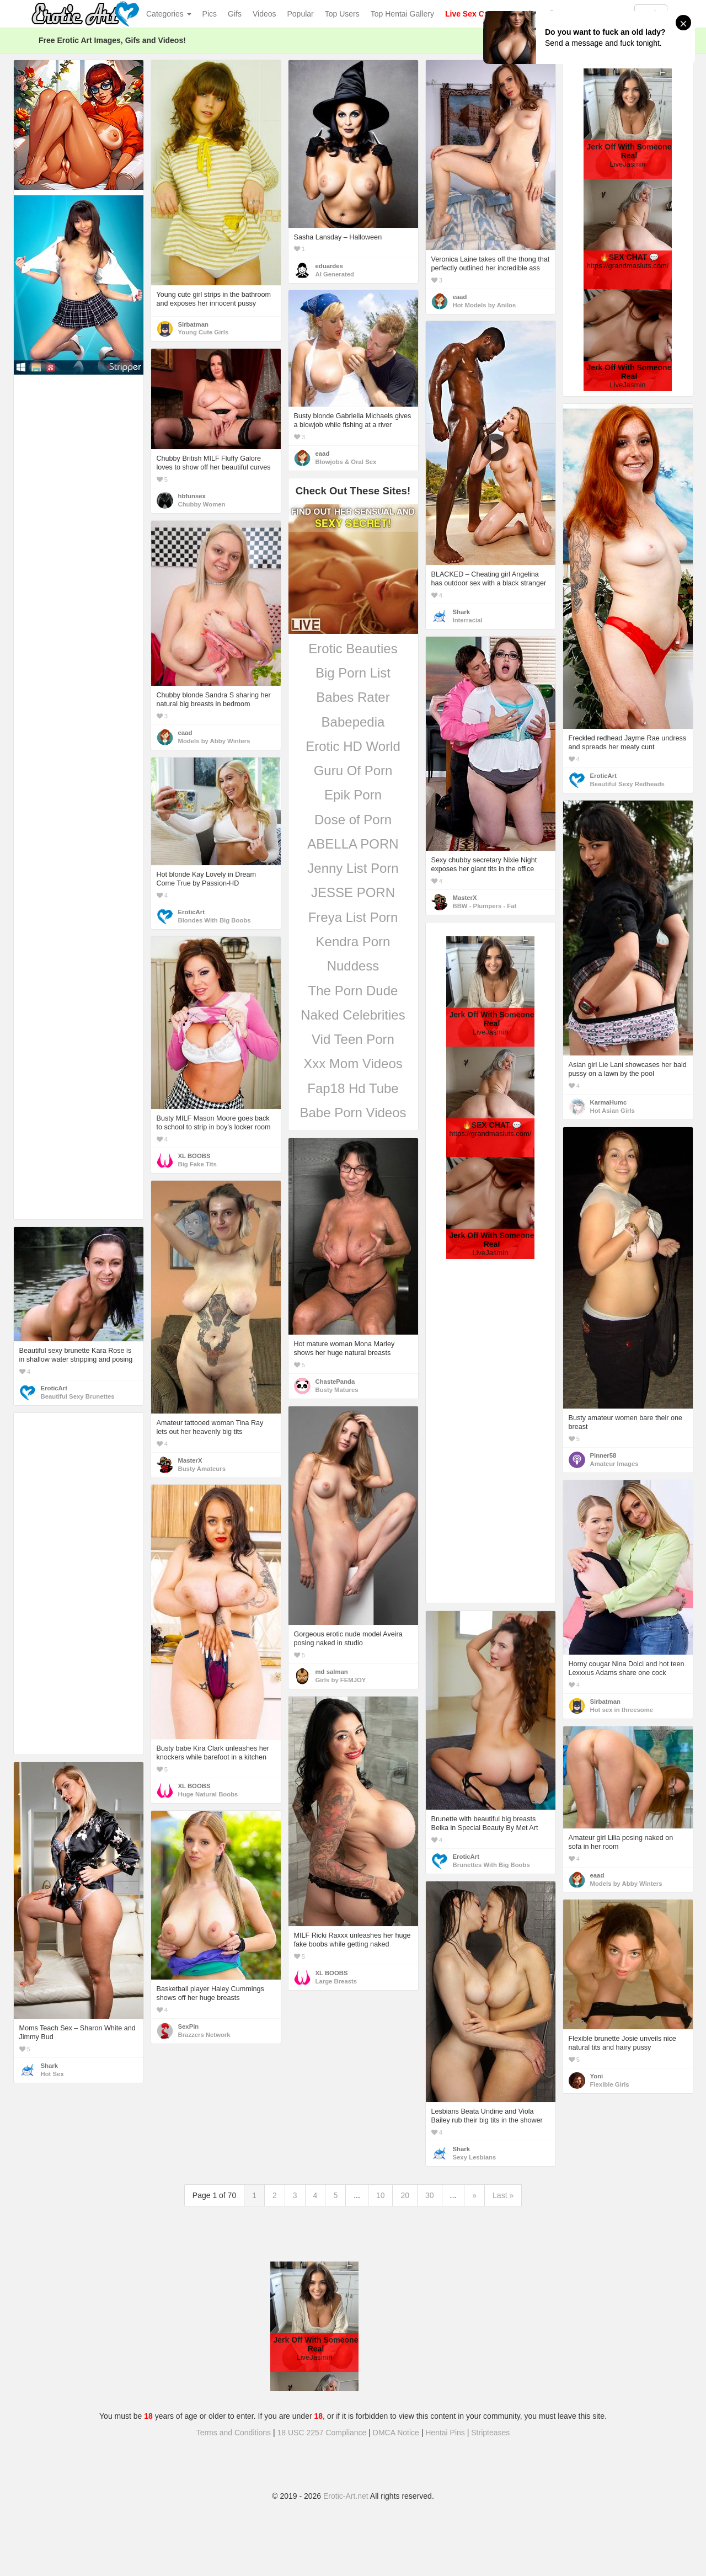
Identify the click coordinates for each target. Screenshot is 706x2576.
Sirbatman (193, 324)
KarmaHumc (608, 1102)
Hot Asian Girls (612, 1110)
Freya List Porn (353, 917)
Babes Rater (352, 697)
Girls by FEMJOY (340, 1680)
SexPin (188, 2026)
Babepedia (353, 721)
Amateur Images (614, 1463)
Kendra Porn (353, 941)
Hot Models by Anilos (484, 305)
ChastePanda (335, 1381)
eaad (460, 297)
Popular (300, 13)
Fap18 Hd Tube (352, 1088)
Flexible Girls (609, 2084)
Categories (168, 13)
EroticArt (603, 775)
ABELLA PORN (352, 843)
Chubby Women (202, 504)
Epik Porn (353, 794)
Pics (209, 13)
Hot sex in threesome (622, 1709)
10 (380, 2195)
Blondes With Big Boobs (214, 920)
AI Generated (335, 274)
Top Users (342, 13)
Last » (503, 2195)
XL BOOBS (194, 1156)
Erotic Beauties (352, 648)
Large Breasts (336, 1981)
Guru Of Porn (353, 770)
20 (404, 2195)
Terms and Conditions (233, 2432)
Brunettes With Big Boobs (491, 1865)
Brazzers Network (204, 2034)
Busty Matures (337, 1389)
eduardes (329, 266)
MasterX (465, 897)
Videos (264, 13)
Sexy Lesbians (474, 2157)
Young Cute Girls (203, 332)
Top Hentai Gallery (402, 13)
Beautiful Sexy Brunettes (78, 1396)
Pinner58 (603, 1455)
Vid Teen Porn (353, 1039)
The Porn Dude (353, 990)
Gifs (235, 13)
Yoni (596, 2076)
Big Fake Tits (197, 1164)
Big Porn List (353, 672)
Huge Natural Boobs (208, 1794)
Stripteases (490, 2432)
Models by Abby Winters (214, 741)
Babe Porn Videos (352, 1112)
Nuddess (353, 965)
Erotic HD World (353, 746)
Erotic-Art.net (345, 2496)
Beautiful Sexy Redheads (627, 784)
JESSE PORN (353, 892)
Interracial (468, 620)
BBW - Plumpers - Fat (485, 906)
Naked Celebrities (353, 1014)
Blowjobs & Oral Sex (346, 461)
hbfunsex (192, 496)
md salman (331, 1671)
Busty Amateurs (202, 1468)
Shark (461, 612)
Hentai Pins (445, 2432)
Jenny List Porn (352, 868)
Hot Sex (52, 2074)
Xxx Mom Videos (353, 1063)
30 (429, 2195)
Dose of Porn (353, 819)
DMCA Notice (396, 2432)
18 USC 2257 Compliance (322, 2432)
